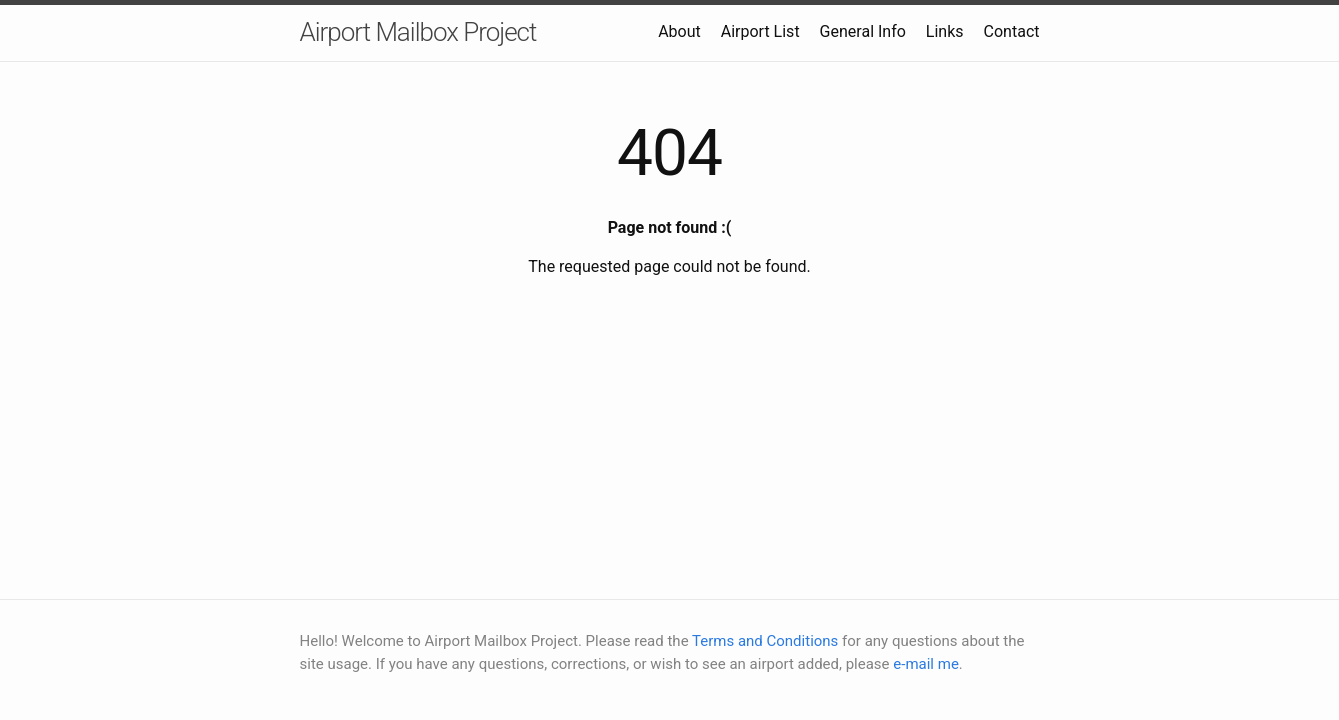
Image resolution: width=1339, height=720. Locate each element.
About (679, 31)
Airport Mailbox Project (418, 32)
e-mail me (926, 664)
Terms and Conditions (765, 641)
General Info (863, 31)
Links (945, 31)
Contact (1012, 31)
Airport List (760, 31)
